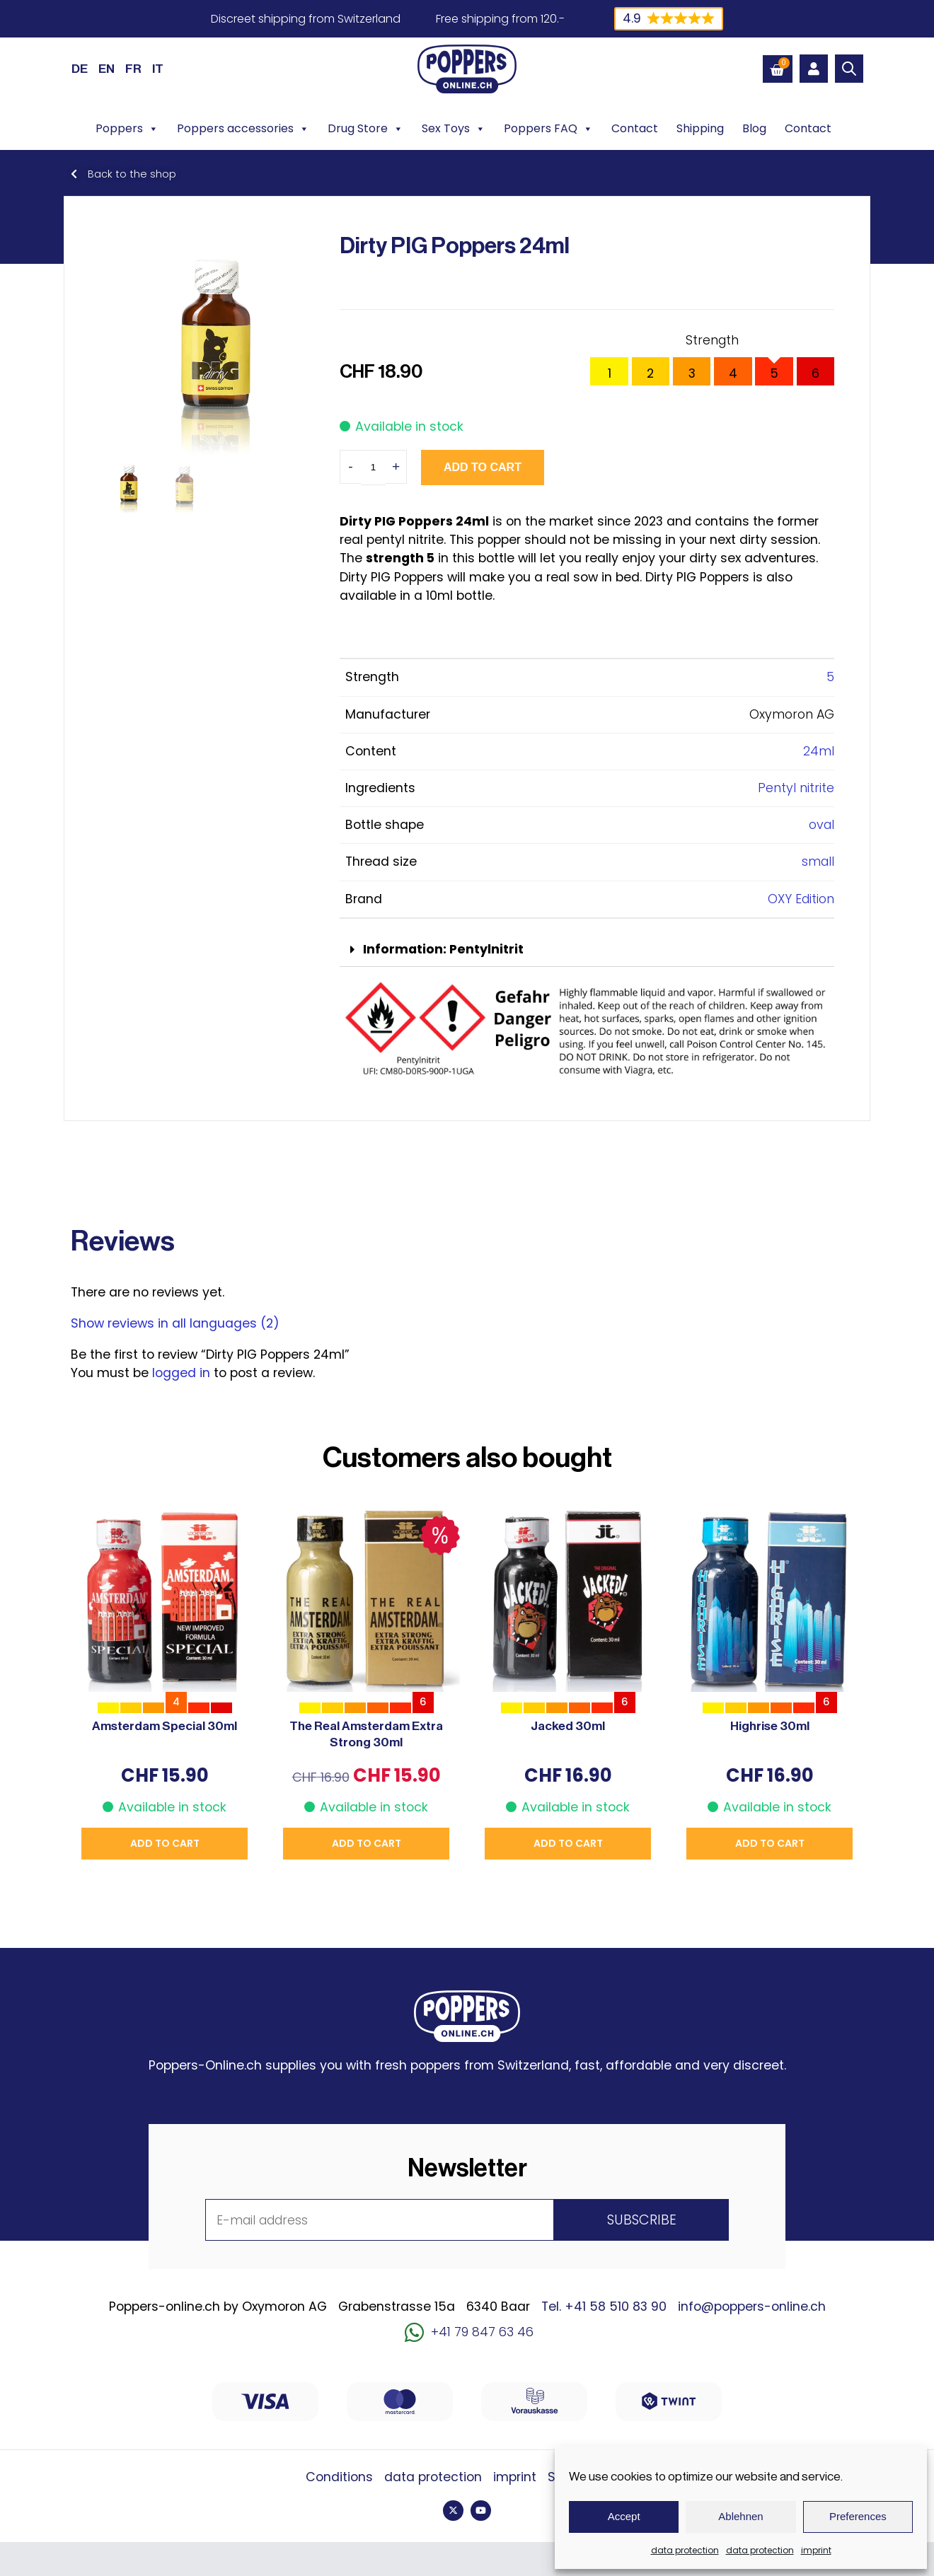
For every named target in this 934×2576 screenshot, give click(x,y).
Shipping (700, 128)
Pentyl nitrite (796, 787)
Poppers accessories (243, 129)
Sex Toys (453, 129)
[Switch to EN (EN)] (106, 68)
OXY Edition (801, 898)
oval (821, 824)
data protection (685, 2550)
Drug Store (365, 129)
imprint (816, 2550)
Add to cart (482, 467)
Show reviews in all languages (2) (175, 1323)
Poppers (127, 129)
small (818, 861)
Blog (754, 128)
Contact (634, 128)
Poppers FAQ (548, 129)
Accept (624, 2516)
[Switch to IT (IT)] (157, 68)
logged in (181, 1372)
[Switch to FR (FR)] (133, 68)
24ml (818, 751)
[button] (587, 950)
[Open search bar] (849, 68)
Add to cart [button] (165, 1843)
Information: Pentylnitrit (443, 949)
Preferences (858, 2516)
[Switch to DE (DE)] (79, 68)
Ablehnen (740, 2516)
